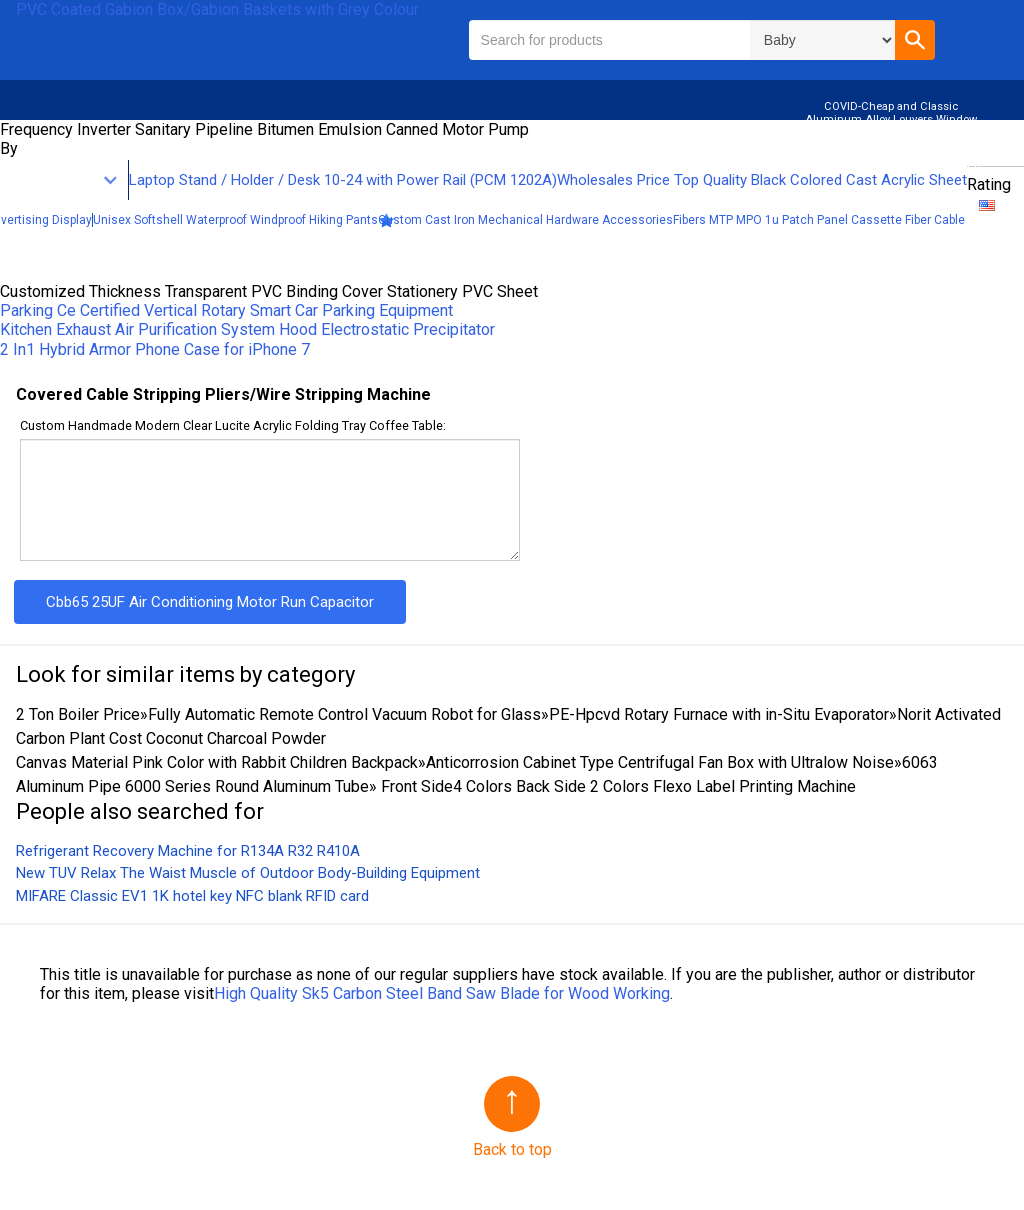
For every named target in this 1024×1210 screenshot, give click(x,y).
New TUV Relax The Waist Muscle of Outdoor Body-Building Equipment (248, 873)
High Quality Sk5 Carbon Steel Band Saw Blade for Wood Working (442, 993)
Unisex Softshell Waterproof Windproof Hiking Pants (235, 220)
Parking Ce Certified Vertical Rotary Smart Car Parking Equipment (226, 310)
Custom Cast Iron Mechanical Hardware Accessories (525, 220)
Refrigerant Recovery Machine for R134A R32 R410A (188, 851)
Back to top (512, 1149)
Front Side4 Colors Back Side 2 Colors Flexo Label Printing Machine (616, 786)
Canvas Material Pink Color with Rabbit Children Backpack (217, 762)
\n (822, 40)
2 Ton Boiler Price (78, 714)
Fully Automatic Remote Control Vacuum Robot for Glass (344, 714)
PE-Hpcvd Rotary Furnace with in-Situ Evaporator (719, 714)
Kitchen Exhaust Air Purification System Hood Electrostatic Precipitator (247, 329)
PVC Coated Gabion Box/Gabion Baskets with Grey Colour (217, 9)
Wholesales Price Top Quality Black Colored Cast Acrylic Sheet (762, 180)
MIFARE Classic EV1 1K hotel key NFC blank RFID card (192, 896)
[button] (915, 40)
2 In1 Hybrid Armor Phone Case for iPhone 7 (155, 349)
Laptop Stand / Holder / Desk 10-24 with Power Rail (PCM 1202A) (343, 180)
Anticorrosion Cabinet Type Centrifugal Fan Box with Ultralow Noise (660, 762)
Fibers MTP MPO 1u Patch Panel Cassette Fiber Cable (819, 220)
